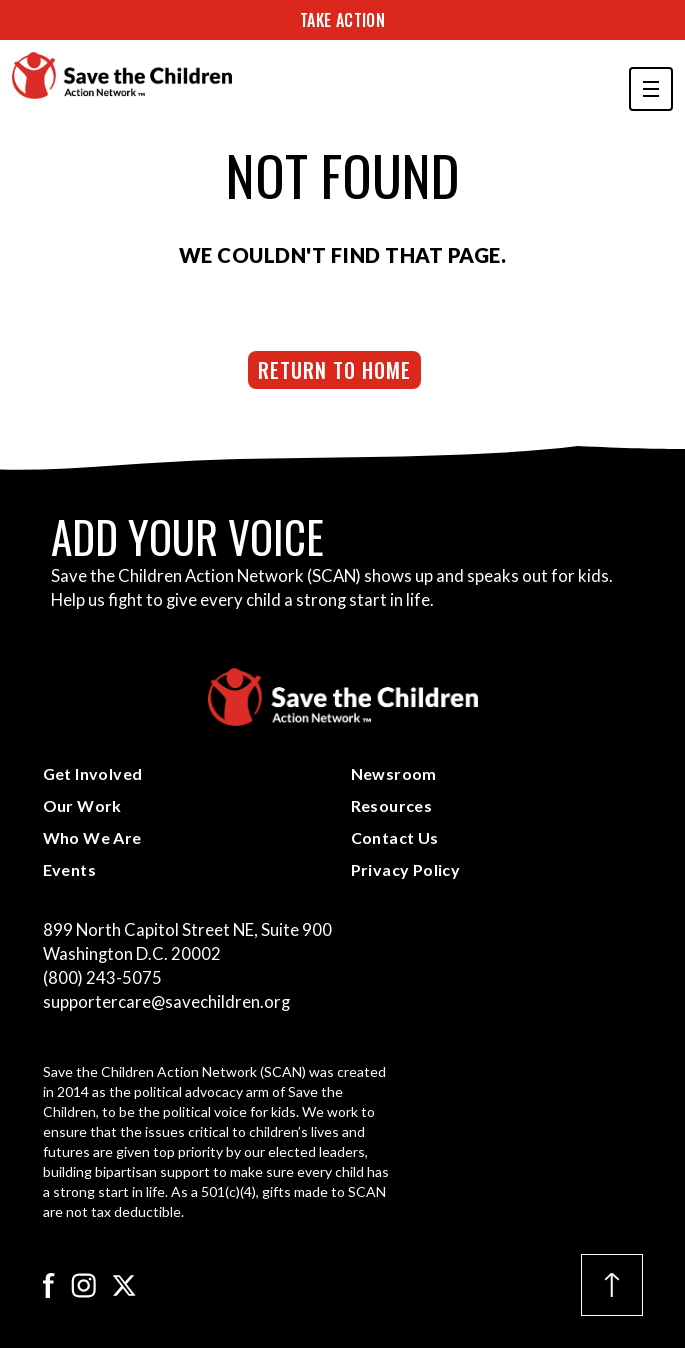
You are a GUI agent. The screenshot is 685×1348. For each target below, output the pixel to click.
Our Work (82, 805)
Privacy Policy (406, 869)
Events (69, 869)
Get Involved (93, 773)
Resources (392, 805)
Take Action (342, 20)
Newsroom (394, 773)
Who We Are (92, 837)
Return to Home (334, 370)
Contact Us (395, 837)
